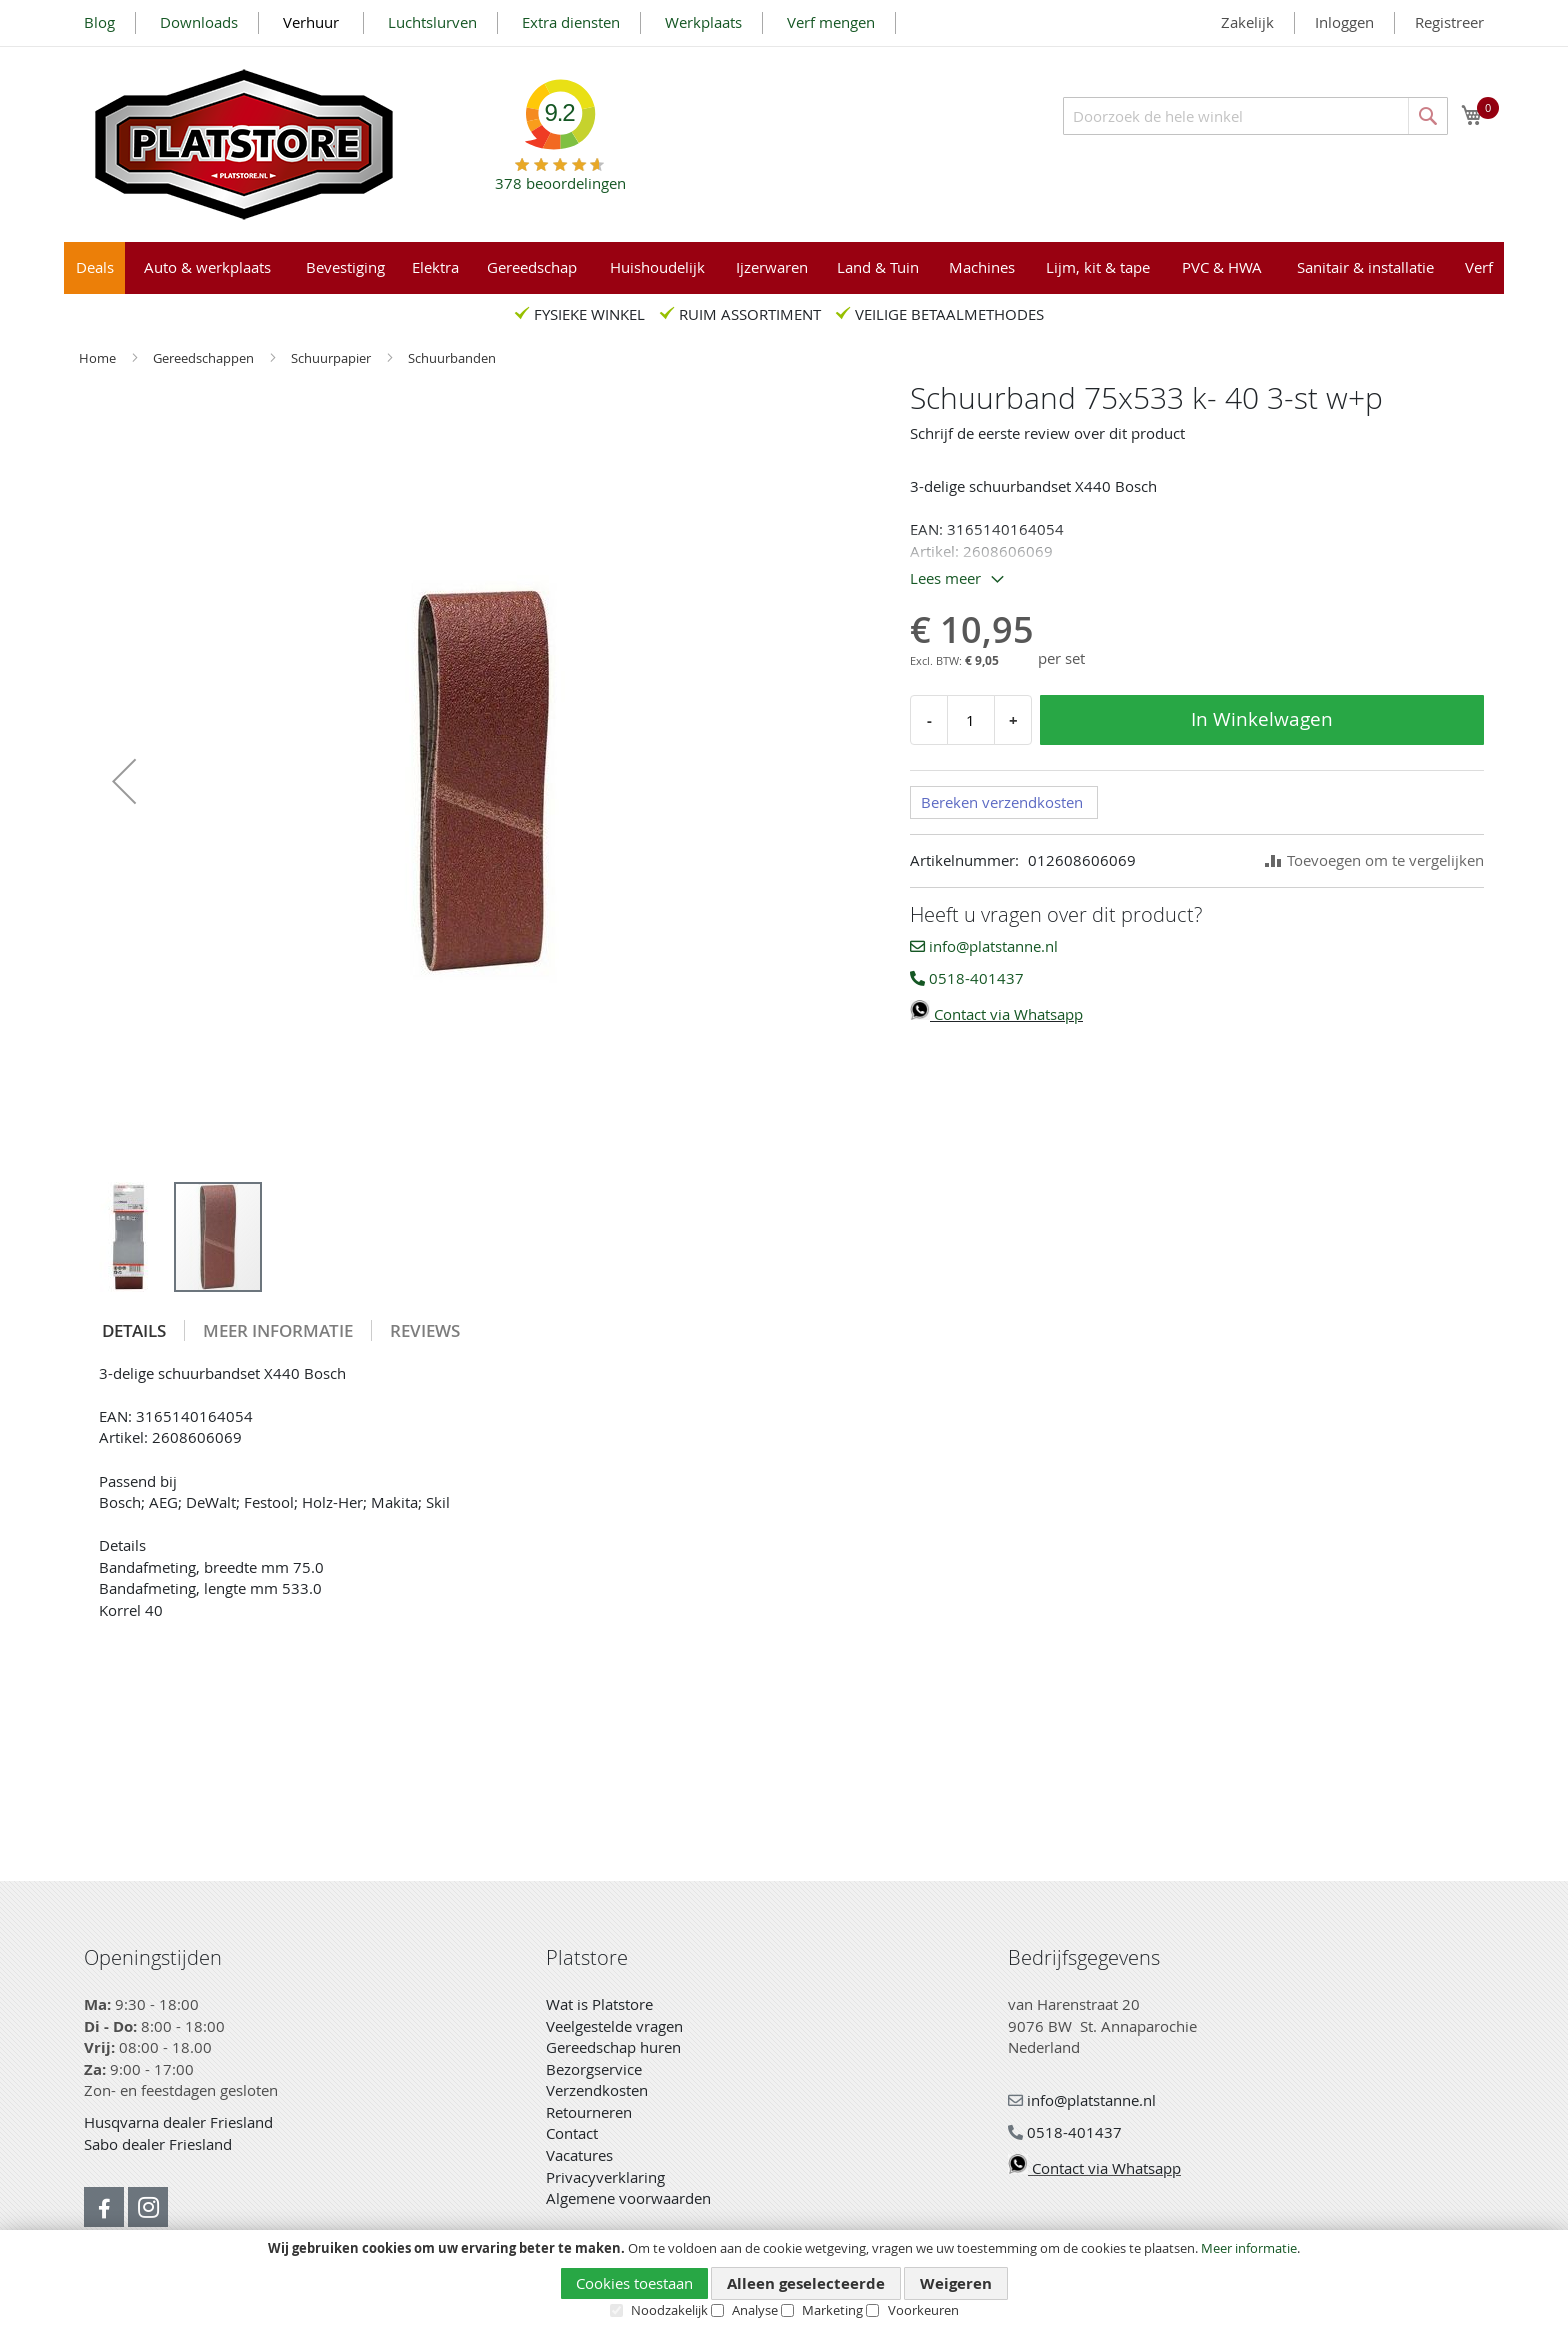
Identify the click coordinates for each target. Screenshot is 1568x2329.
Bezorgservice (594, 2069)
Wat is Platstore (599, 2004)
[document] (784, 2280)
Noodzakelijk (669, 2310)
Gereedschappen (205, 358)
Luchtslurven (432, 22)
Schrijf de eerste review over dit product (1047, 433)
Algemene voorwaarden (628, 2198)
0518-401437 (967, 978)
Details (134, 1330)
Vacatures (579, 2155)
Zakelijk (1247, 22)
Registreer (1449, 22)
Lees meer (945, 578)
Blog (99, 22)
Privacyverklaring (605, 2177)
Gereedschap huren (613, 2047)
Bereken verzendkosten (1002, 802)
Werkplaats (703, 22)
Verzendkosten (597, 2090)
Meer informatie (1249, 2248)
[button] (124, 781)
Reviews (425, 1330)
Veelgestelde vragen (614, 2026)
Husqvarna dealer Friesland (178, 2122)
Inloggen (1344, 22)
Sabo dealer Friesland (158, 2144)
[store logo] (244, 144)
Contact (572, 2133)
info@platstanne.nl (984, 946)
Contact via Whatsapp (996, 1014)
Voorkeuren (923, 2310)
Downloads (199, 22)
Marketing (832, 2310)
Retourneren (589, 2112)
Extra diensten (571, 22)
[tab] (134, 1330)
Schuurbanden (452, 358)
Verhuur (313, 22)
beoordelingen (560, 175)
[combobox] (1255, 116)
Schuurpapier (332, 358)
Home (99, 358)
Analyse (755, 2310)
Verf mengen (831, 22)
